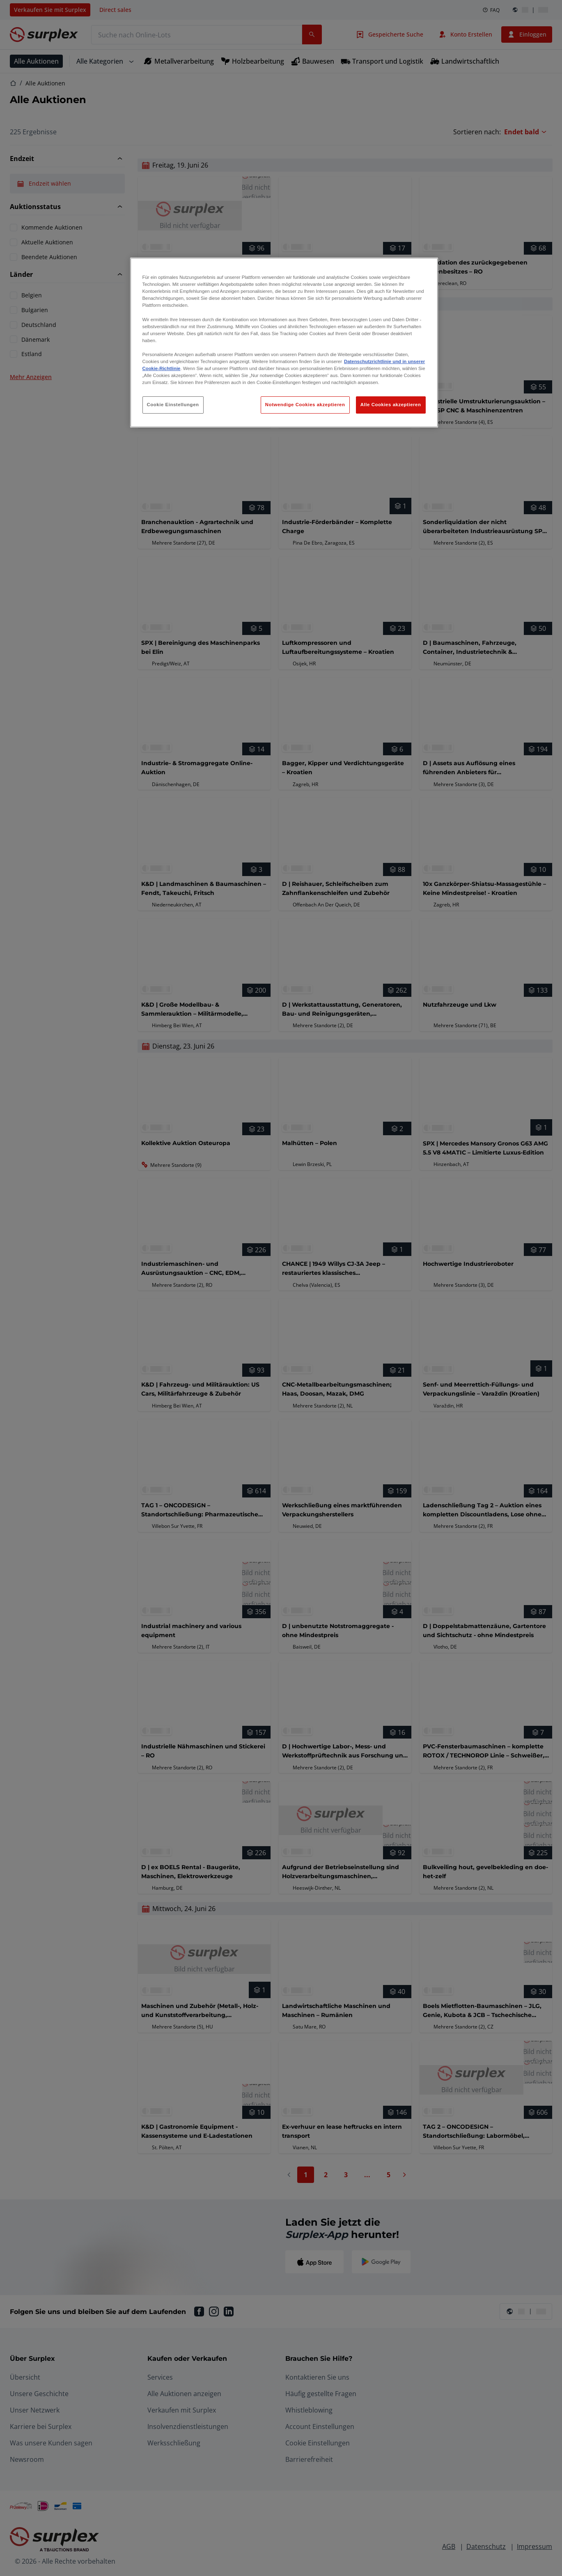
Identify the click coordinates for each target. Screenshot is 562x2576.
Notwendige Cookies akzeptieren (305, 404)
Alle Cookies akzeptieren (390, 404)
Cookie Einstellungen (173, 404)
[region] (284, 343)
